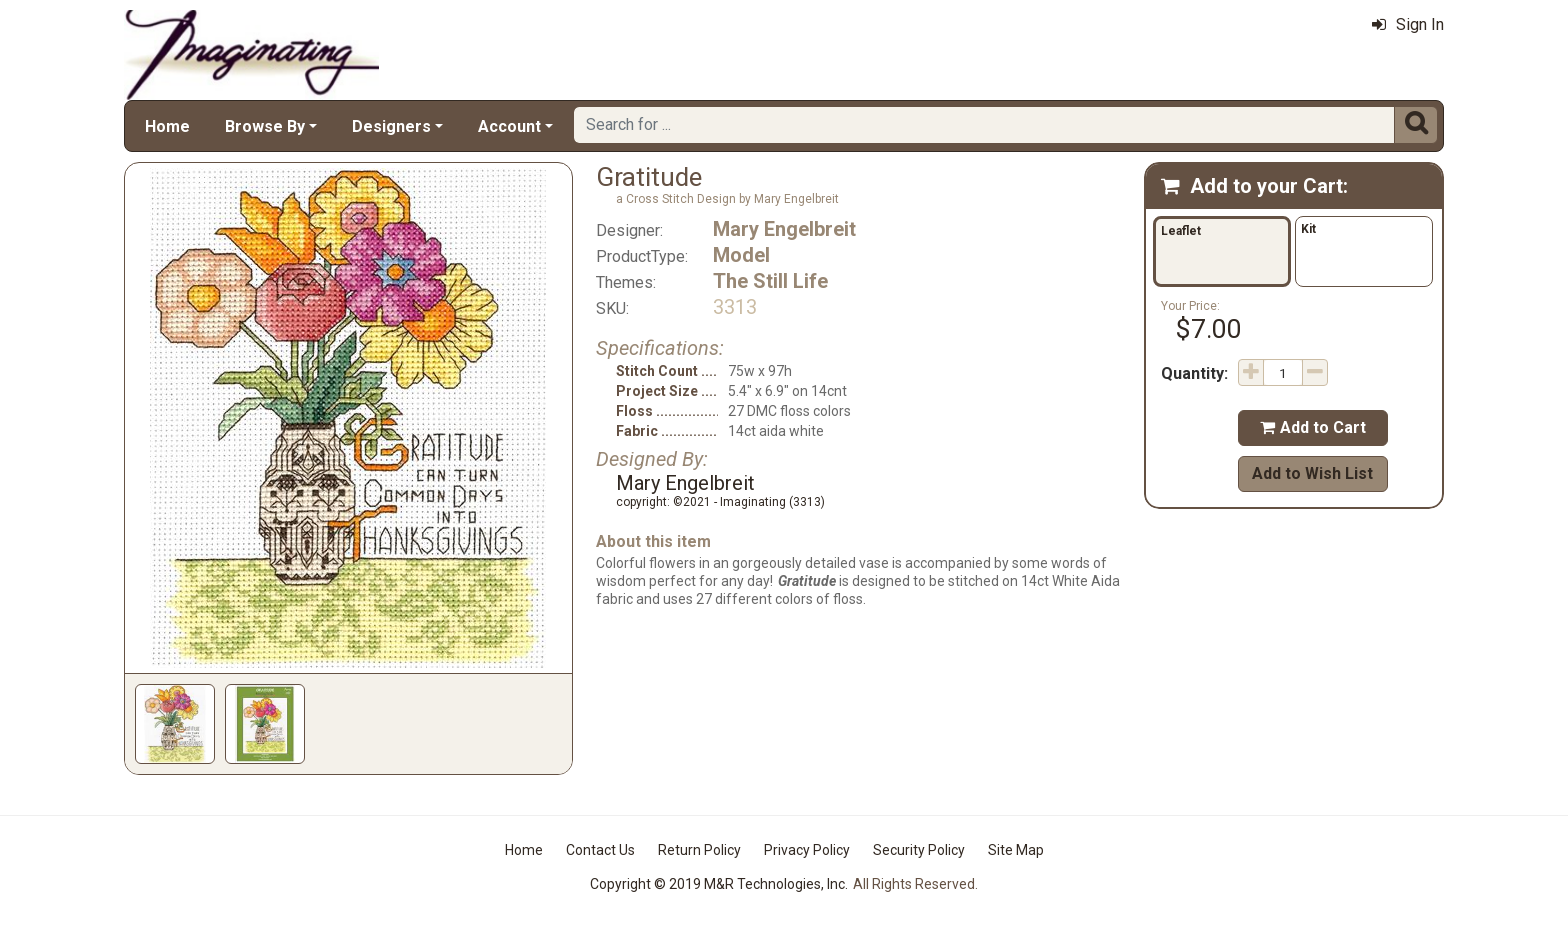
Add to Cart (1313, 427)
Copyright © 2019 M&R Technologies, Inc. (719, 884)
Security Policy (919, 850)
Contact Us (600, 850)
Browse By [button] (265, 126)
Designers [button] (391, 126)
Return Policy (699, 850)
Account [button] (509, 126)
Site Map (1016, 850)
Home (167, 126)
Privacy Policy (807, 850)
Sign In (1408, 24)
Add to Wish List (1312, 473)
